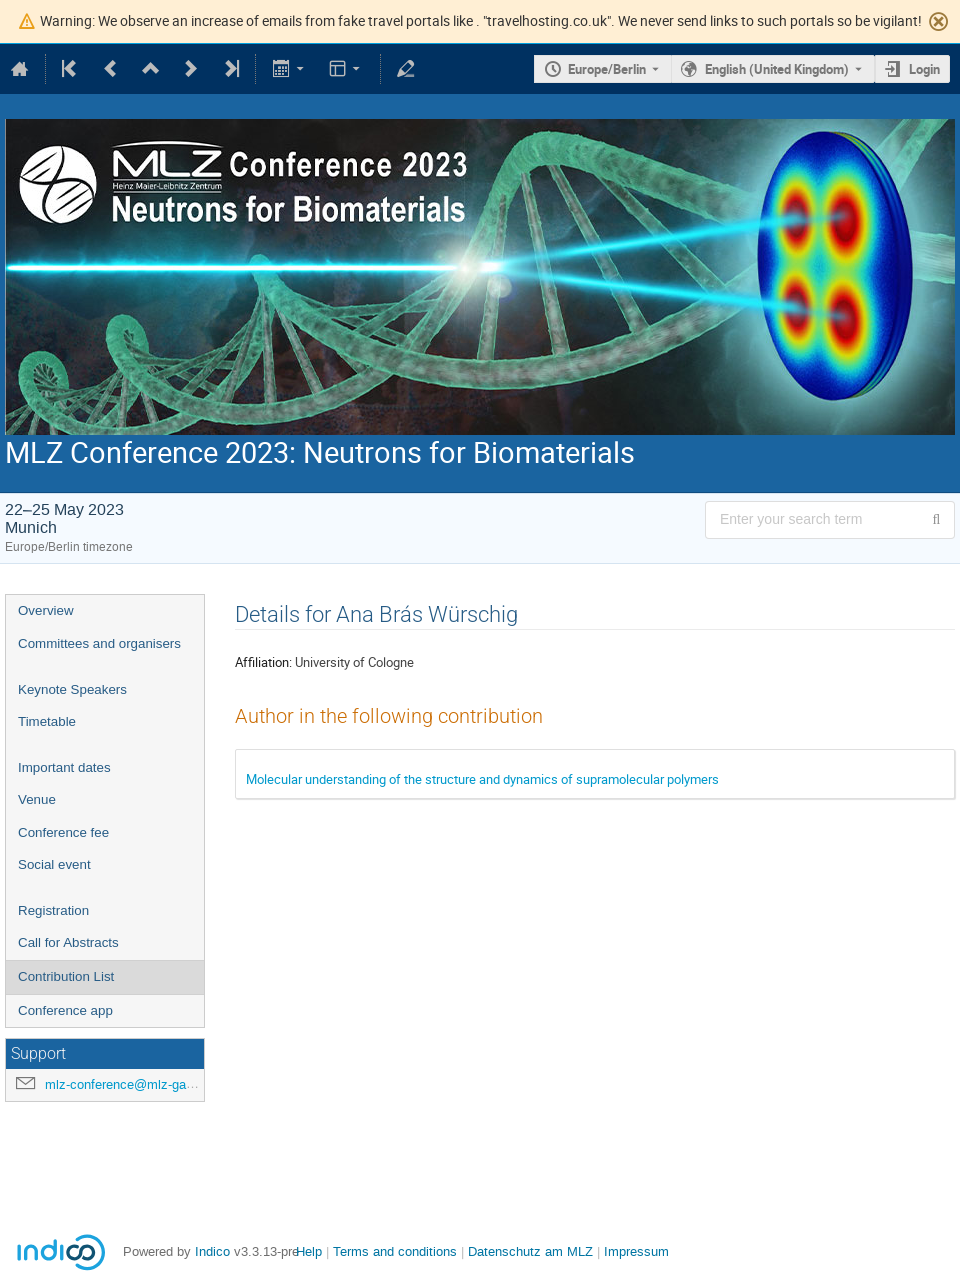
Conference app (65, 1010)
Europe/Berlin (607, 69)
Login (924, 69)
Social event (54, 864)
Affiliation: (263, 662)
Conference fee (63, 832)
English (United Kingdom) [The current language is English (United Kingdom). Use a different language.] (777, 69)
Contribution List (66, 976)
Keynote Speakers (72, 689)
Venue (37, 799)
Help (309, 1251)
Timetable (47, 721)
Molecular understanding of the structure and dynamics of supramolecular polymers (482, 779)
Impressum (636, 1251)
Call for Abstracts (68, 942)
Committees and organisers (99, 643)
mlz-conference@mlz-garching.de (142, 1084)
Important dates (64, 767)
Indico (212, 1251)
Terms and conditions (395, 1251)
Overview (46, 610)
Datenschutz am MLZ (530, 1251)
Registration (53, 910)
